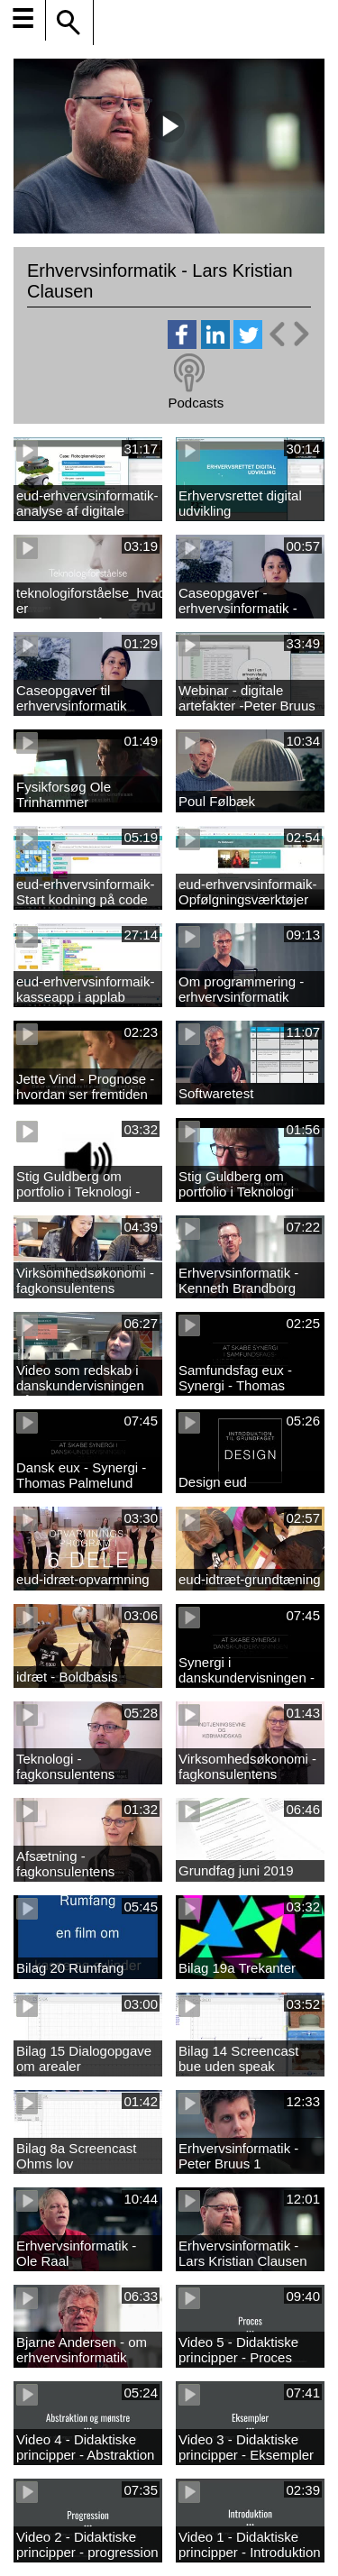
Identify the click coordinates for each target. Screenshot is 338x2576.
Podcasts (196, 402)
